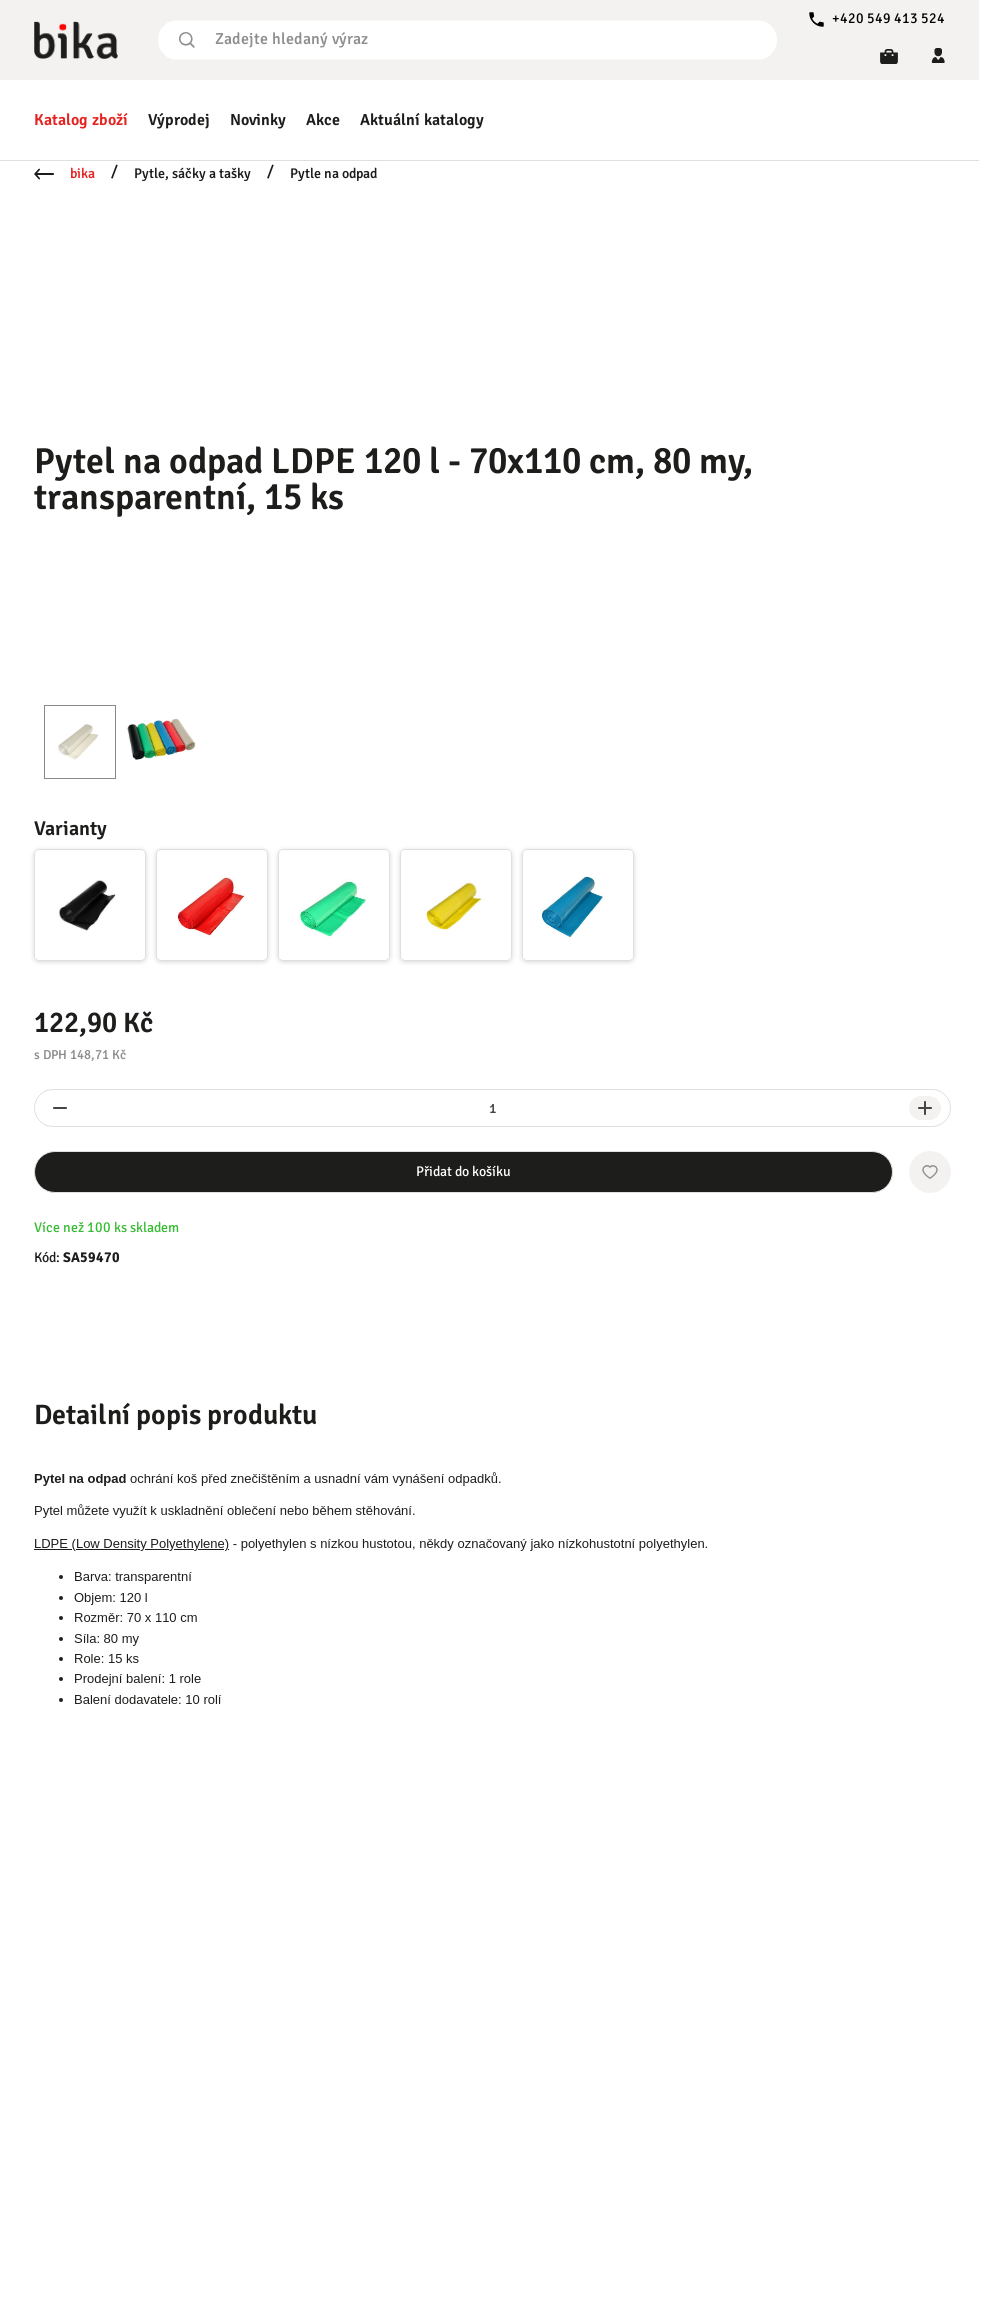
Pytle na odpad (333, 173)
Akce (323, 120)
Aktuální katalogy (422, 120)
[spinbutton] (492, 1108)
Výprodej (179, 120)
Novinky (258, 120)
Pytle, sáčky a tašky (192, 173)
